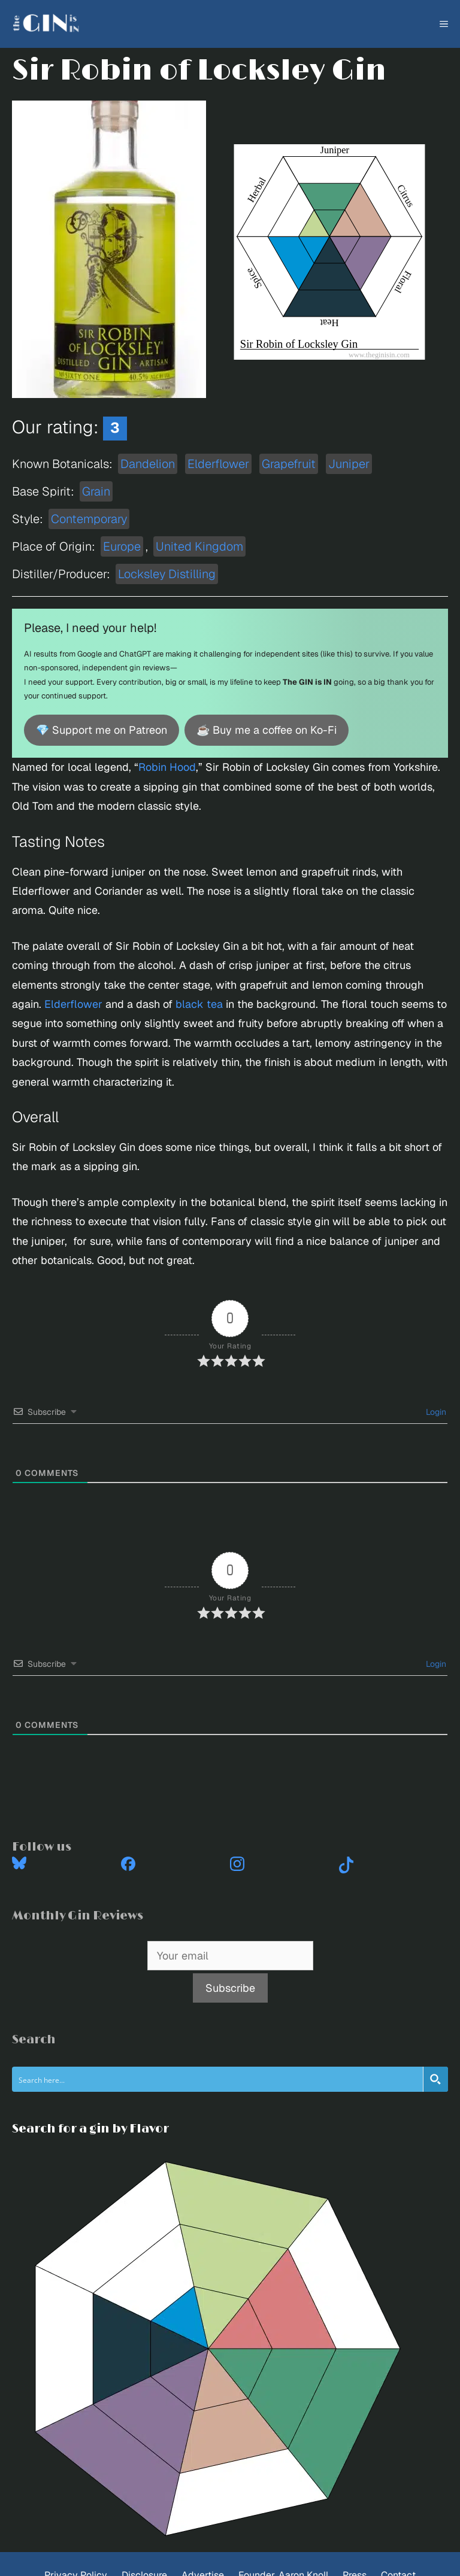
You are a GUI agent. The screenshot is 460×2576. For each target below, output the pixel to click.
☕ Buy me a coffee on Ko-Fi (266, 730)
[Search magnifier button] (435, 2079)
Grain (96, 491)
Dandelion (147, 464)
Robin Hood (167, 767)
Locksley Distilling (167, 574)
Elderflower (218, 464)
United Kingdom (199, 546)
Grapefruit (289, 464)
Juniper (349, 464)
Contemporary (89, 519)
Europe (122, 546)
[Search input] (218, 2079)
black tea (199, 1004)
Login (434, 1412)
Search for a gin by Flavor (90, 2129)
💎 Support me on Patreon (101, 730)
